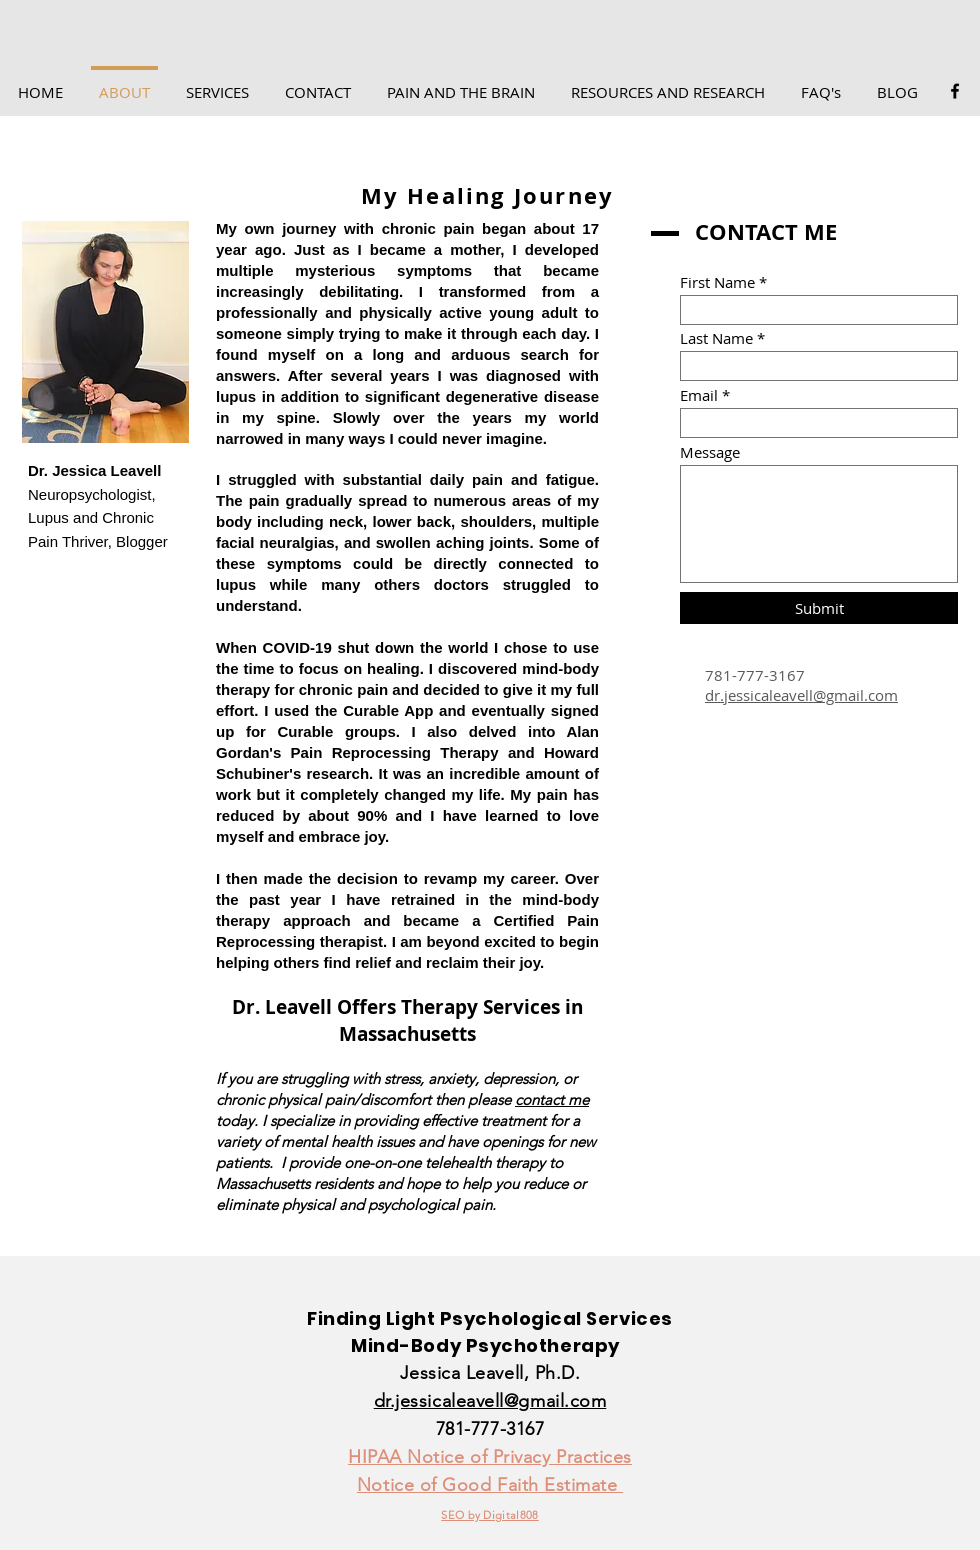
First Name (717, 282)
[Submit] (819, 608)
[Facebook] (955, 91)
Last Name (716, 338)
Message (710, 452)
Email (699, 395)
